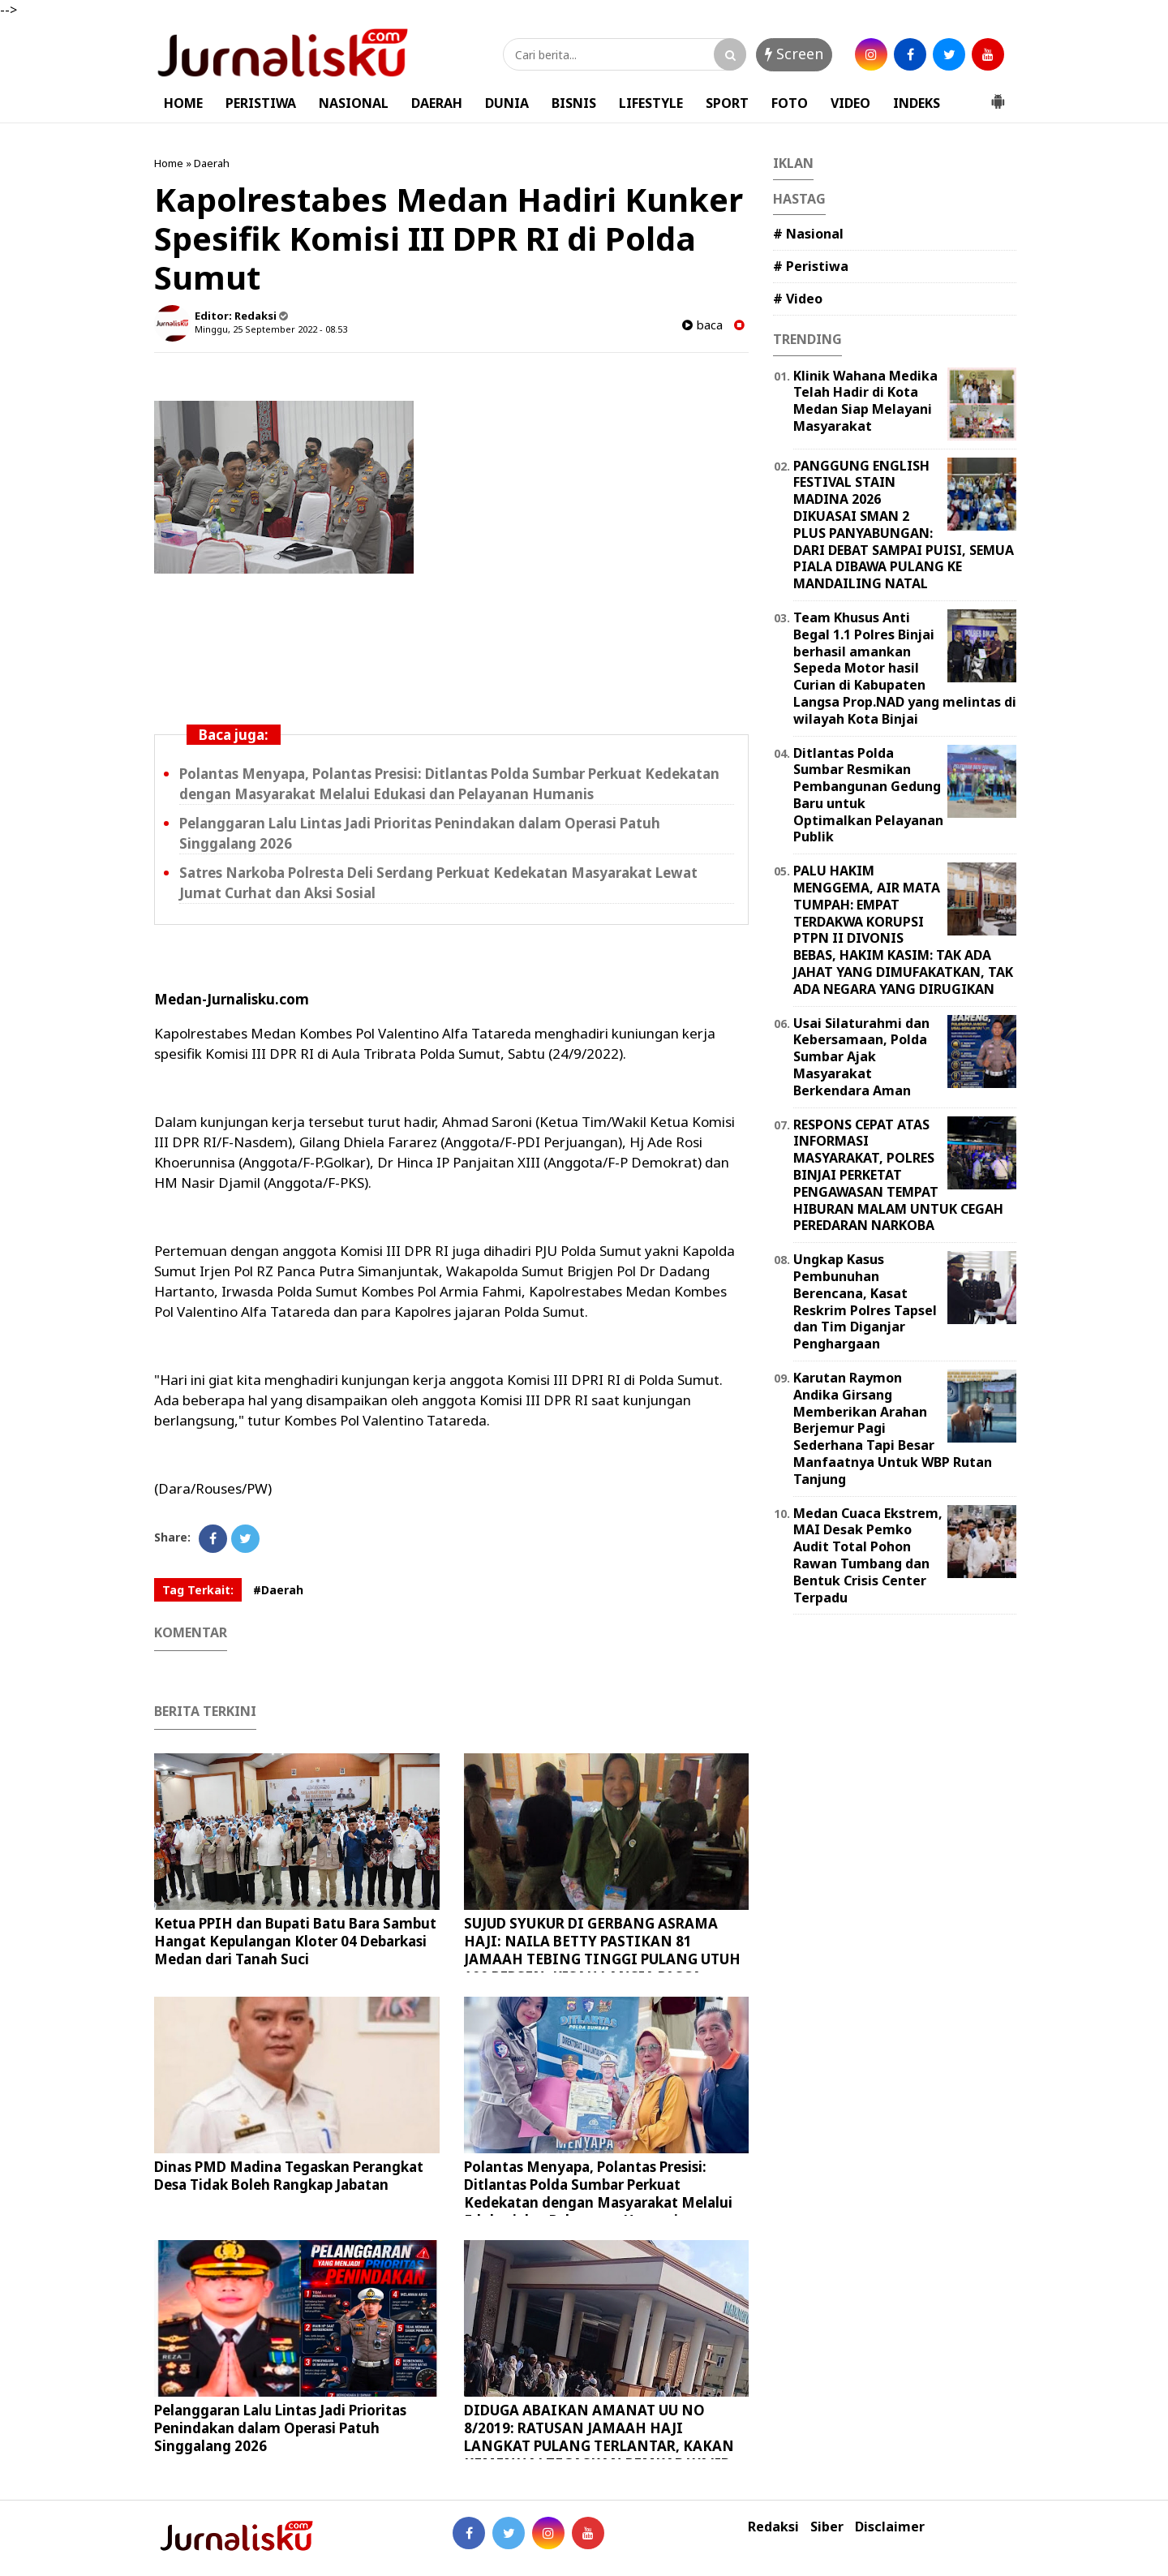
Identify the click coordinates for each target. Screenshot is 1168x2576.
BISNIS (574, 103)
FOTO (789, 103)
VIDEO (850, 103)
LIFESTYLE (651, 103)
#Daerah (278, 1590)
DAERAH (436, 103)
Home (168, 163)
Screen (794, 53)
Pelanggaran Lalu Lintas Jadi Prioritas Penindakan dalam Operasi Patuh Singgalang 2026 (280, 2428)
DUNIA (507, 103)
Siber (827, 2526)
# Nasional (808, 234)
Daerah (212, 163)
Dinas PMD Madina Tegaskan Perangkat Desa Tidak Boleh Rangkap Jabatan (288, 2175)
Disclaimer (890, 2526)
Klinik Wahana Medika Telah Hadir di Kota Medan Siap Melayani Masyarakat (865, 401)
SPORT (727, 103)
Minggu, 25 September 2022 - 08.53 (271, 329)
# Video (797, 298)
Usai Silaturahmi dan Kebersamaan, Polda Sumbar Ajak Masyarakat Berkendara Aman (861, 1056)
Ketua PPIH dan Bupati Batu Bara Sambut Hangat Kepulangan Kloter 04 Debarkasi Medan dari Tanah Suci (295, 1941)
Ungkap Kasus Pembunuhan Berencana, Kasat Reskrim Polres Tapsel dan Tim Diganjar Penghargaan (865, 1301)
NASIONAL (354, 103)
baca (702, 325)
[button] (998, 95)
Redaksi (773, 2526)
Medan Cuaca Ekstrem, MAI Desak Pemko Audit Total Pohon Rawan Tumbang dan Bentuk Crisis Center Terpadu (868, 1555)
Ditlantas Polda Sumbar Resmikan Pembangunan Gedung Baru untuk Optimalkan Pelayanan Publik (868, 795)
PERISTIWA (260, 103)
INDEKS (916, 103)
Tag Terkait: (198, 1590)
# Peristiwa (810, 266)
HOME (183, 103)
